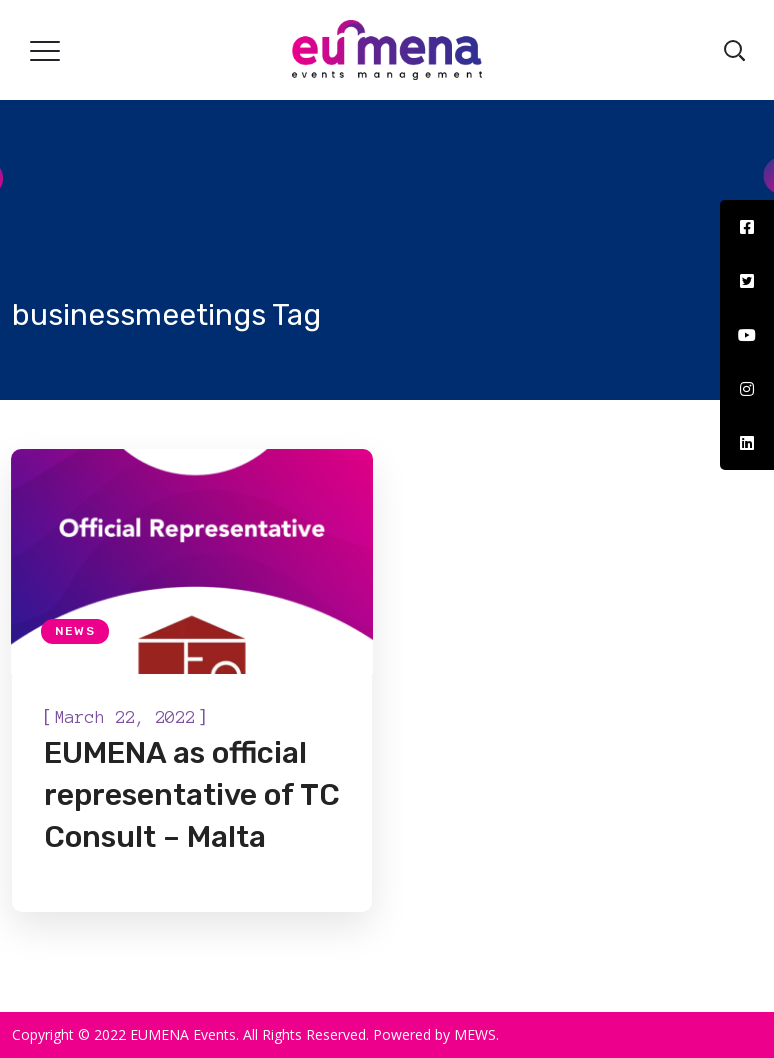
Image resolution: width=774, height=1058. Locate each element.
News (75, 631)
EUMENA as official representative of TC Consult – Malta (192, 795)
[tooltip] (747, 227)
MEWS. (476, 1034)
